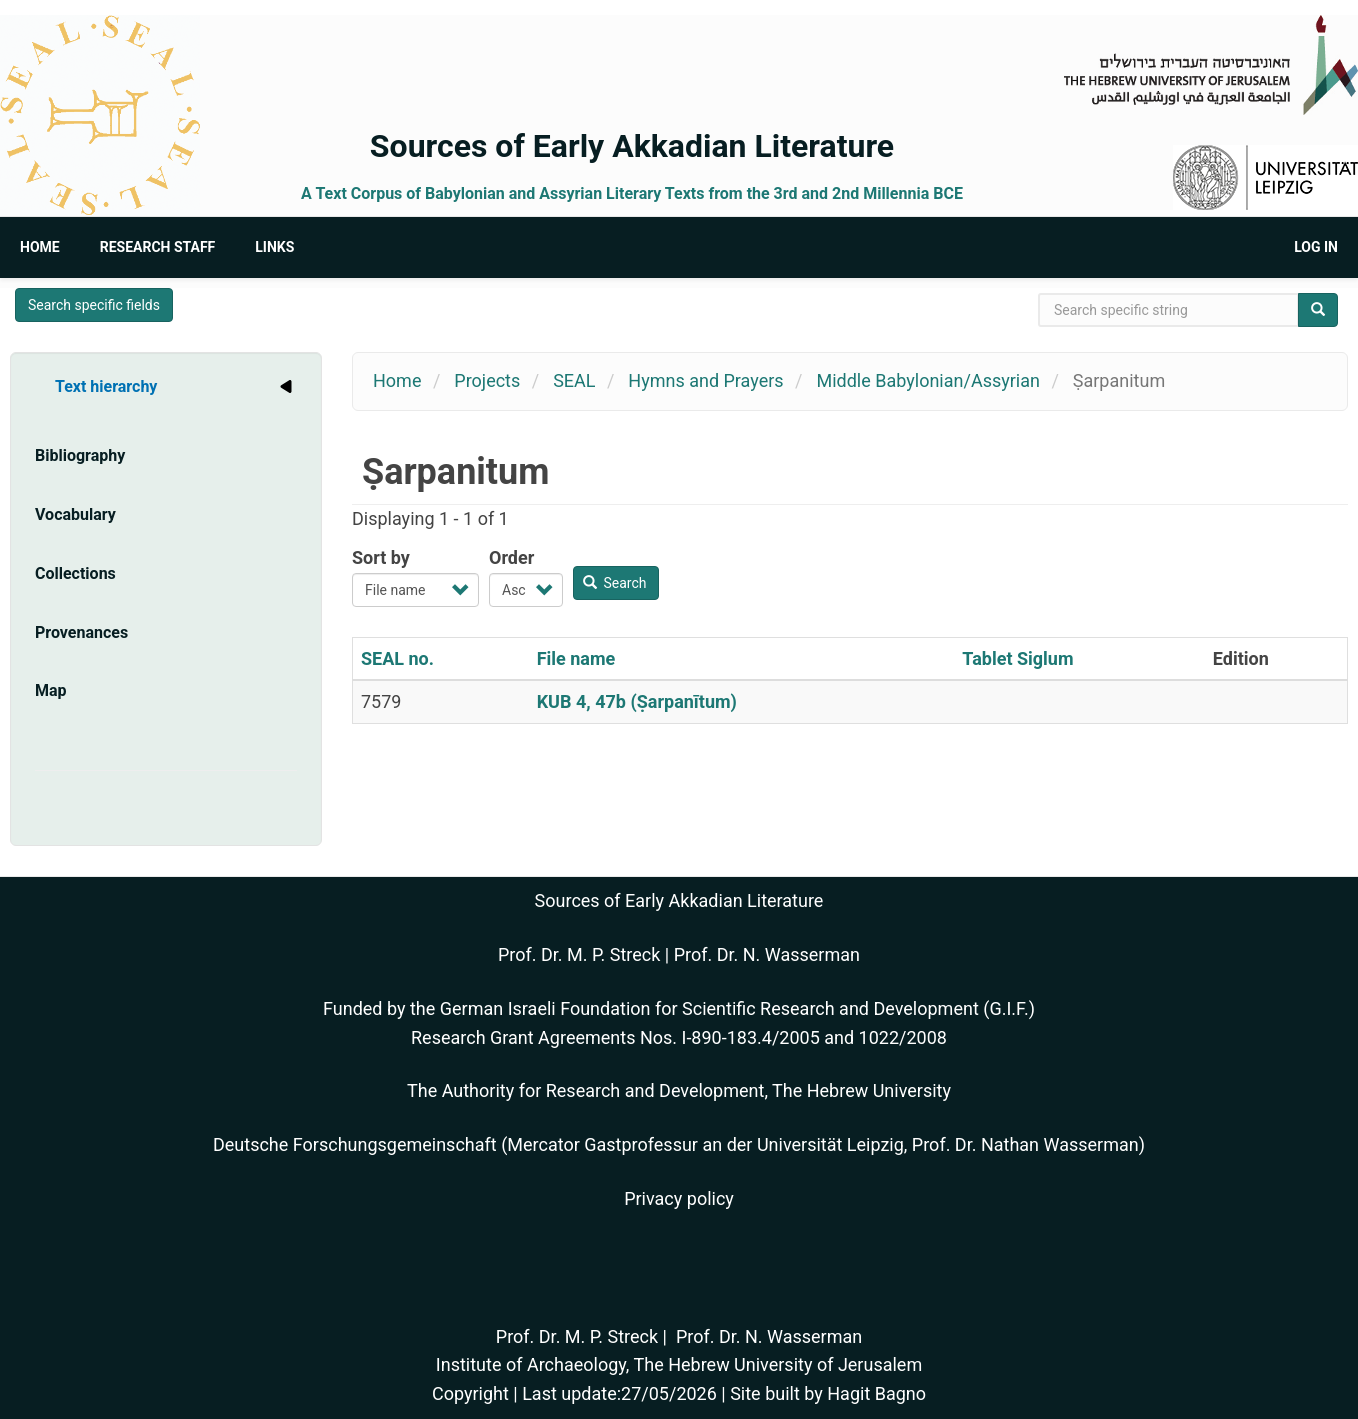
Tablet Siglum (1017, 658)
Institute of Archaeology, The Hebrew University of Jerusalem (679, 1364)
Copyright (470, 1393)
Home (40, 247)
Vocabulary (75, 514)
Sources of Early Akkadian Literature (632, 146)
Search (615, 583)
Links (274, 247)
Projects (487, 380)
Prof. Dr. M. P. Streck (579, 954)
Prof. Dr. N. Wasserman (767, 954)
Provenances (81, 632)
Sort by (381, 557)
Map (51, 690)
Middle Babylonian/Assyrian (927, 380)
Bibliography (80, 455)
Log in (1316, 247)
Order (511, 557)
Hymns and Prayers (705, 380)
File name (576, 658)
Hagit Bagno (876, 1393)
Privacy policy (679, 1198)
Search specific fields (94, 305)
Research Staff (158, 247)
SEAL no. (397, 658)
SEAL (574, 380)
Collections (75, 573)
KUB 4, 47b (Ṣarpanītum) (637, 701)
